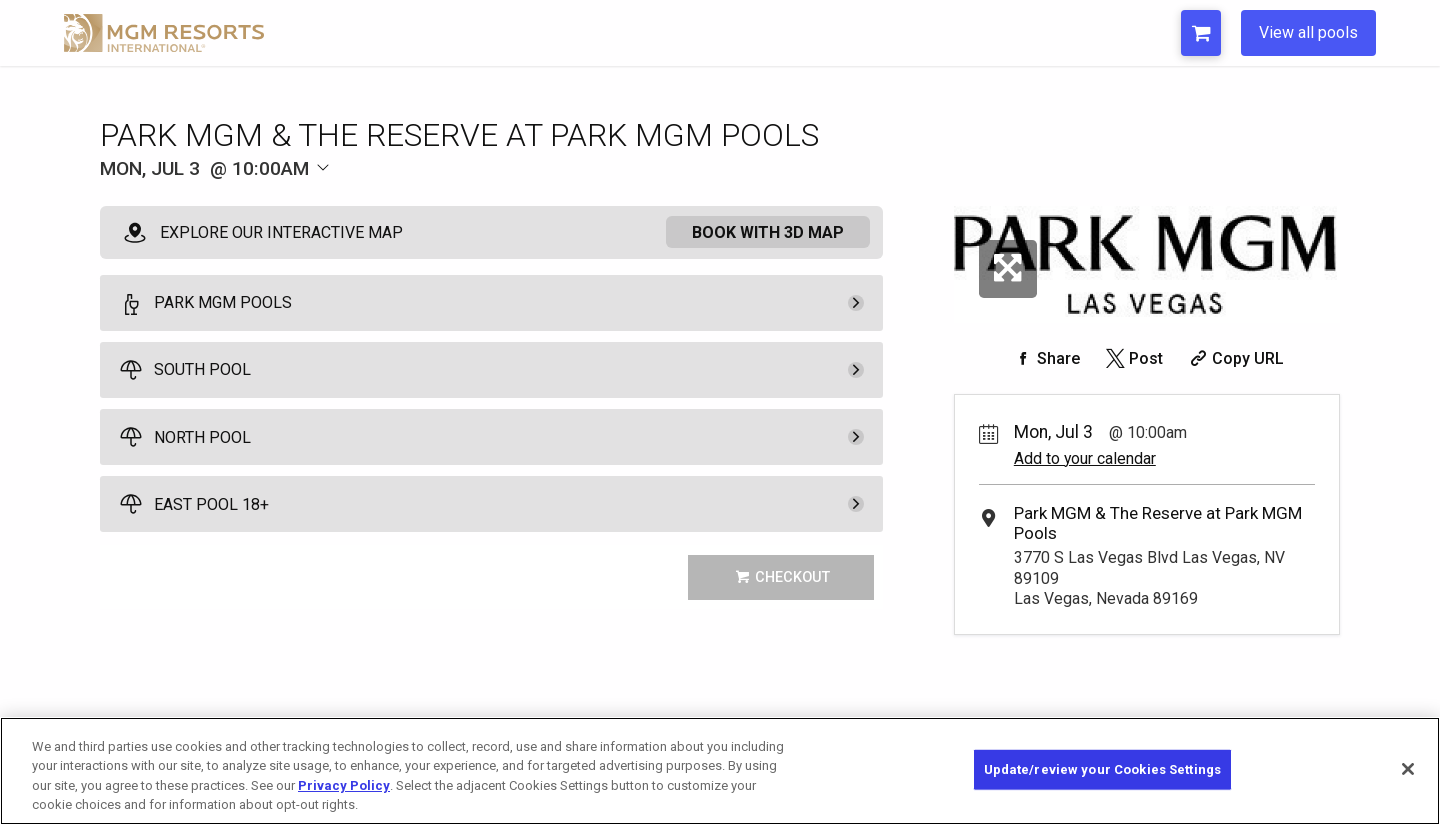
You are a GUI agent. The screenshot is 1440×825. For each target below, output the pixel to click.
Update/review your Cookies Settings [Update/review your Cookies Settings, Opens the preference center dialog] (1103, 769)
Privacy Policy (344, 785)
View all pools (1308, 32)
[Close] (1408, 769)
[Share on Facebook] (1045, 358)
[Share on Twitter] (1132, 358)
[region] (720, 771)
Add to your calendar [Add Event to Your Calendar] (1085, 458)
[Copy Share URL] (1234, 358)
